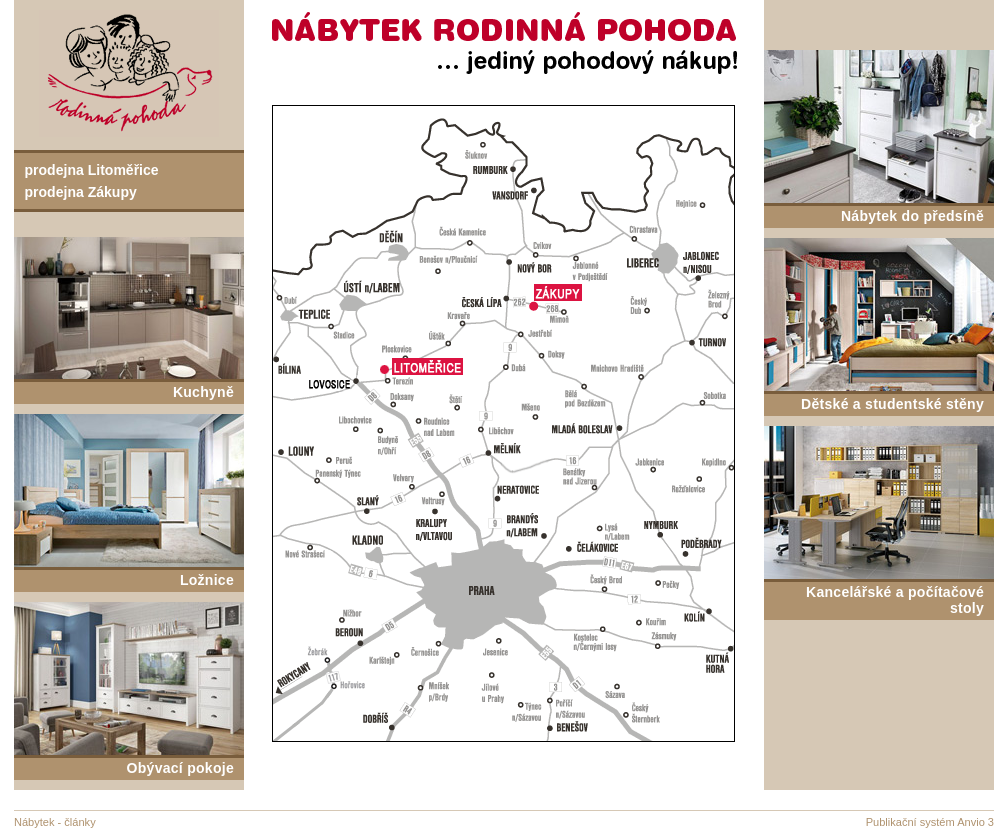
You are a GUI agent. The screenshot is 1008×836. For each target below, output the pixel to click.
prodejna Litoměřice (92, 170)
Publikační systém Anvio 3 (930, 822)
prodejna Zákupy (81, 192)
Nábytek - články (55, 822)
